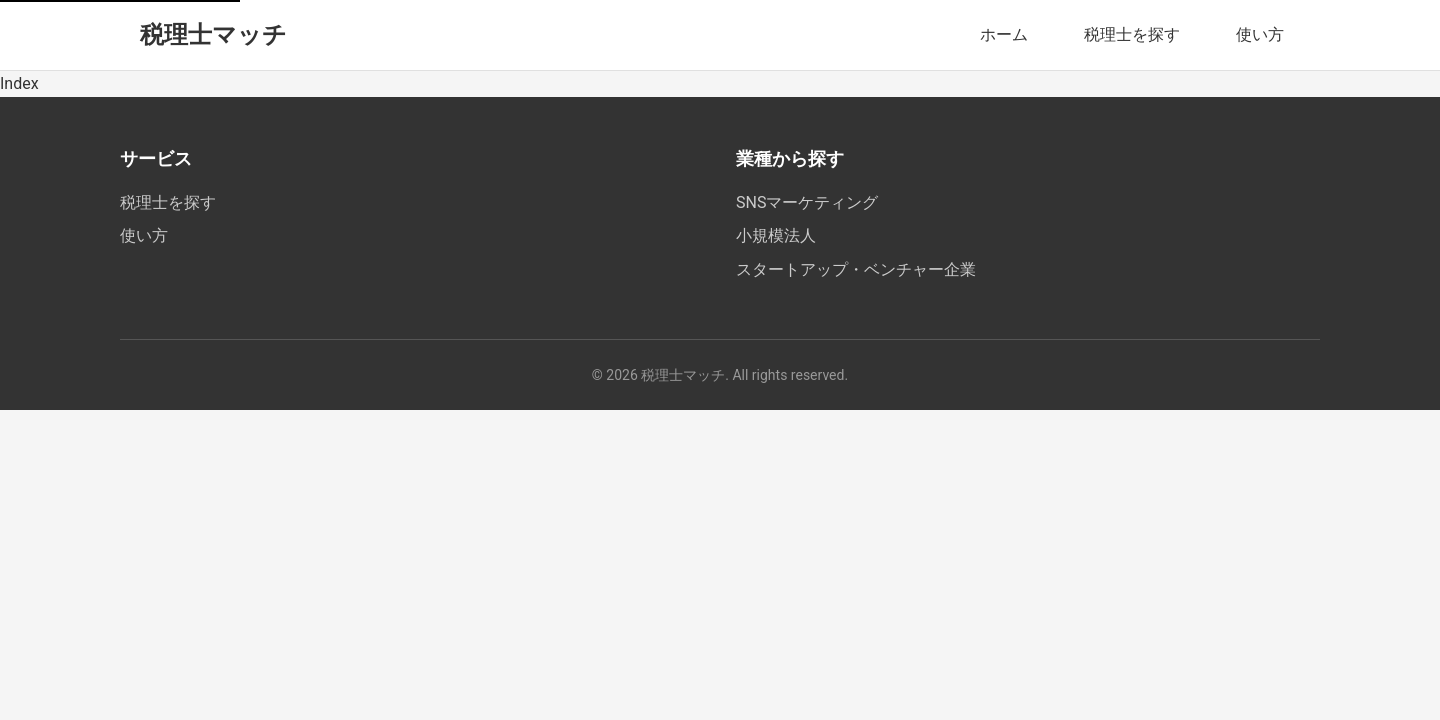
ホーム (1004, 34)
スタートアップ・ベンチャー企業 (856, 269)
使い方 (1260, 34)
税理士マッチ (213, 35)
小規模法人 (776, 235)
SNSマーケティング (807, 202)
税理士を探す (1132, 34)
